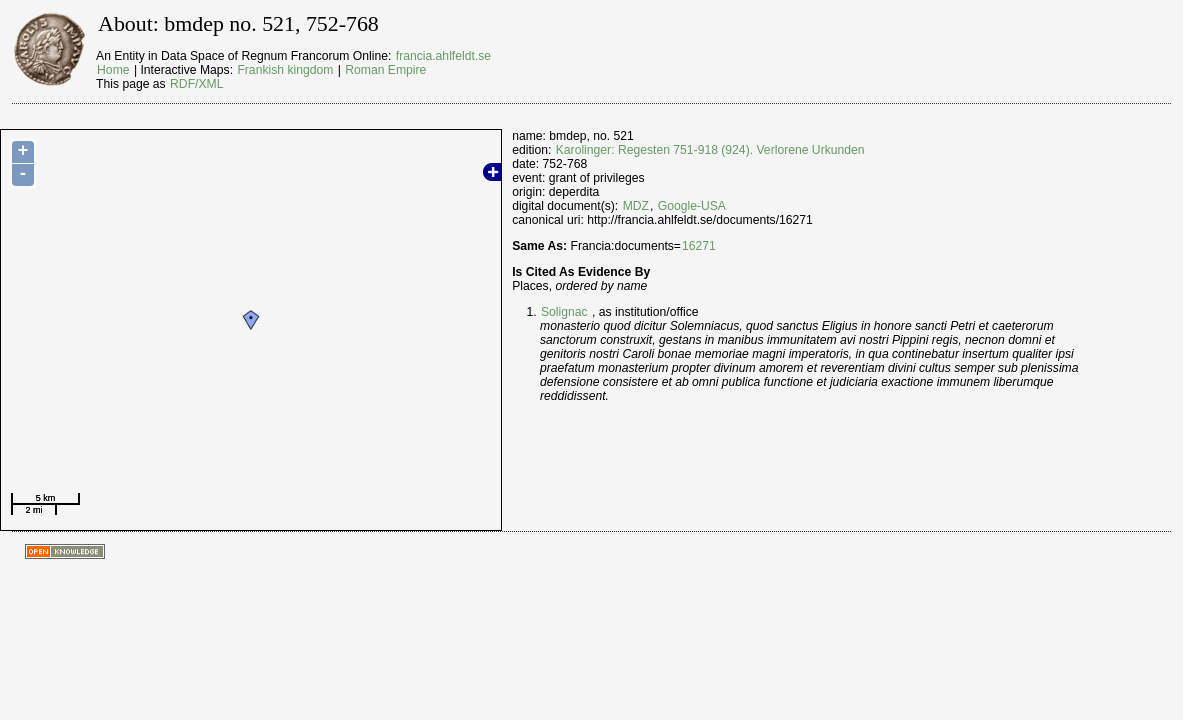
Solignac (564, 312)
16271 (699, 246)
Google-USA (692, 206)
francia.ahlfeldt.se (443, 56)
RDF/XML (196, 84)
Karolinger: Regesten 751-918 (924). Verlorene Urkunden (710, 150)
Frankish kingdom (285, 70)
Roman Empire (385, 70)
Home (113, 70)
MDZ (636, 206)
